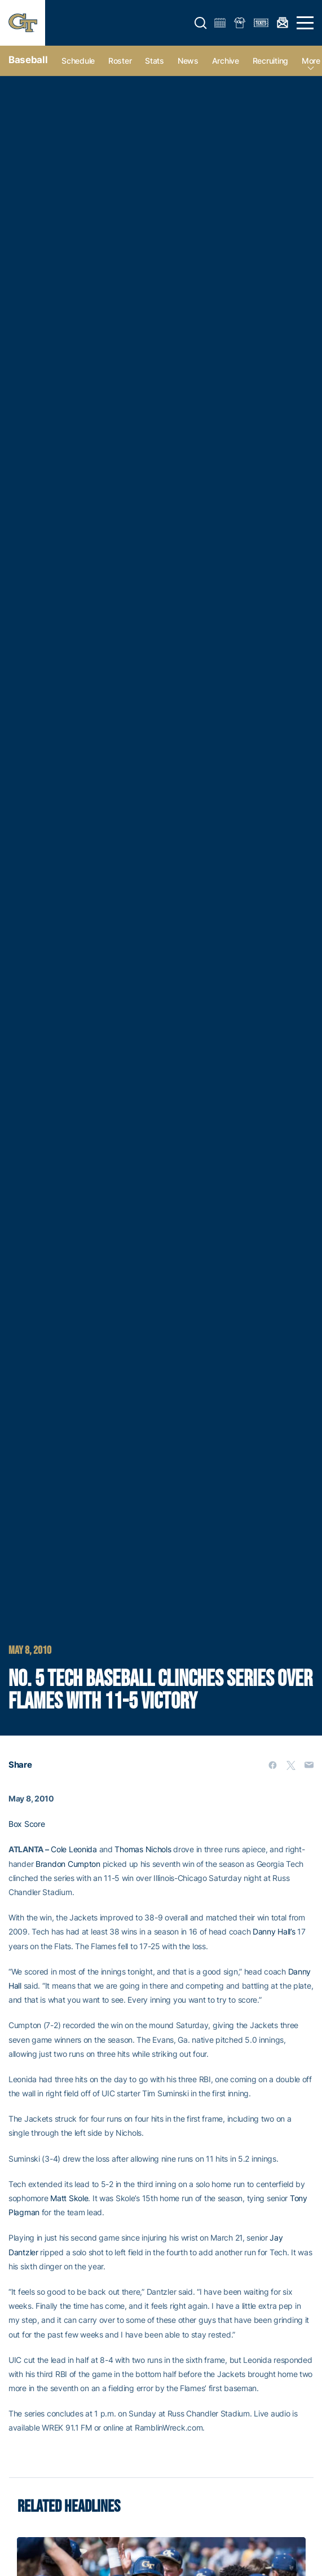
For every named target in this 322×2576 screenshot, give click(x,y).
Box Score (26, 1824)
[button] (201, 23)
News (188, 60)
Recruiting (270, 60)
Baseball (27, 59)
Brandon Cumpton (68, 1864)
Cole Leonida (74, 1849)
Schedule (78, 60)
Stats (154, 60)
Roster (119, 60)
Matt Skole (69, 2198)
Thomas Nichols (142, 1849)
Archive (225, 60)
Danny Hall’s (274, 1931)
